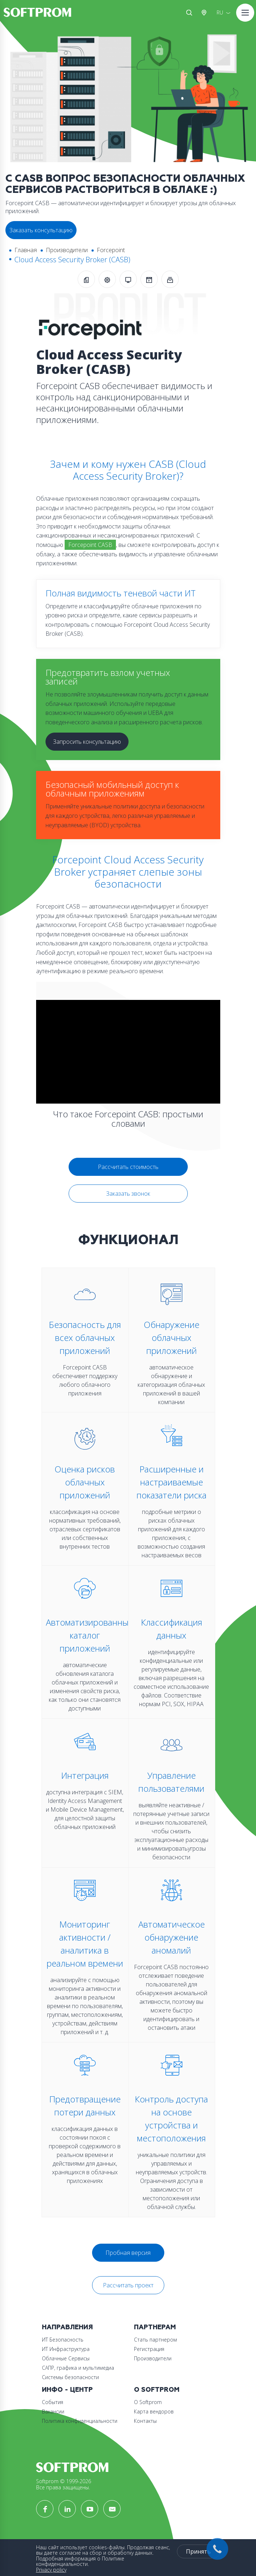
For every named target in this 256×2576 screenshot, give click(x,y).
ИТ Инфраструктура (66, 2349)
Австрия (205, 13)
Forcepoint (111, 250)
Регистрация (149, 2349)
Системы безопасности (70, 2377)
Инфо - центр (67, 2390)
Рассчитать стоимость (128, 1167)
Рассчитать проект (128, 2285)
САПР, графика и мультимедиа (78, 2367)
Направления (67, 2327)
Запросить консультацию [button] (87, 742)
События (52, 2402)
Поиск (189, 13)
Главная (25, 250)
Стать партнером (155, 2339)
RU (220, 12)
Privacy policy (51, 2569)
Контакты (145, 2420)
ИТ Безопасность (62, 2339)
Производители (67, 250)
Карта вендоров (154, 2411)
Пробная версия (128, 2253)
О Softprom (156, 2390)
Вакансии (53, 2411)
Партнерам (155, 2327)
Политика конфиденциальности (79, 2420)
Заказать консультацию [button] (41, 230)
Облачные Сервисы (66, 2358)
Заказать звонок (128, 1194)
